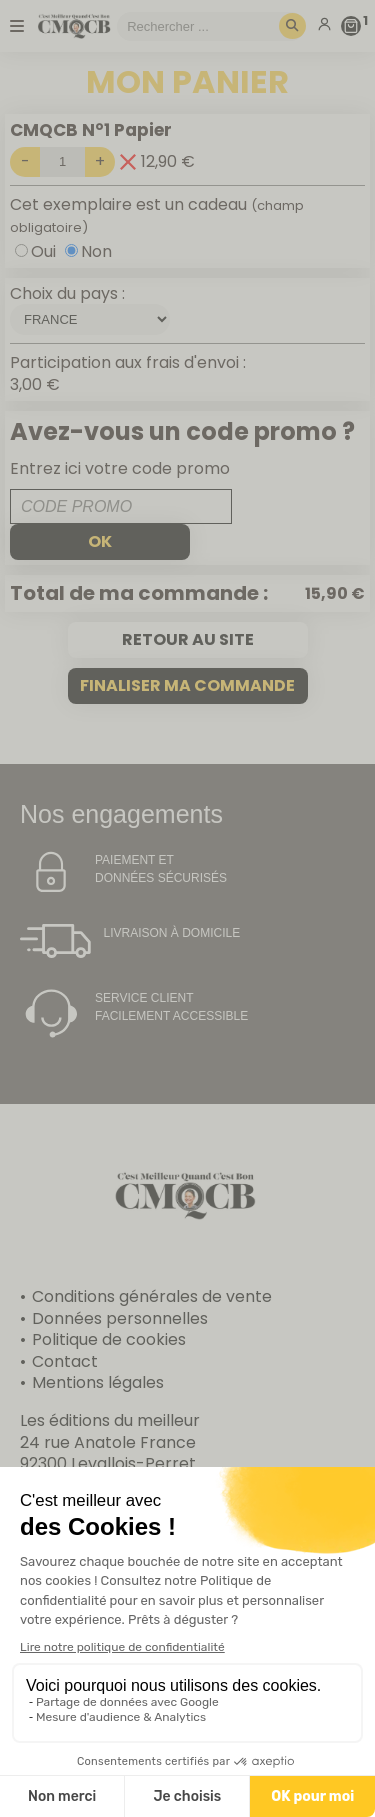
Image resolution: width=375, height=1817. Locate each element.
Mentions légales (98, 1382)
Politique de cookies (109, 1339)
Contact (65, 1361)
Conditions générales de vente (152, 1296)
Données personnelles (120, 1318)
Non (96, 251)
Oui (43, 251)
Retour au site (188, 639)
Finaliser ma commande (187, 685)
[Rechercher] (292, 26)
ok (100, 541)
